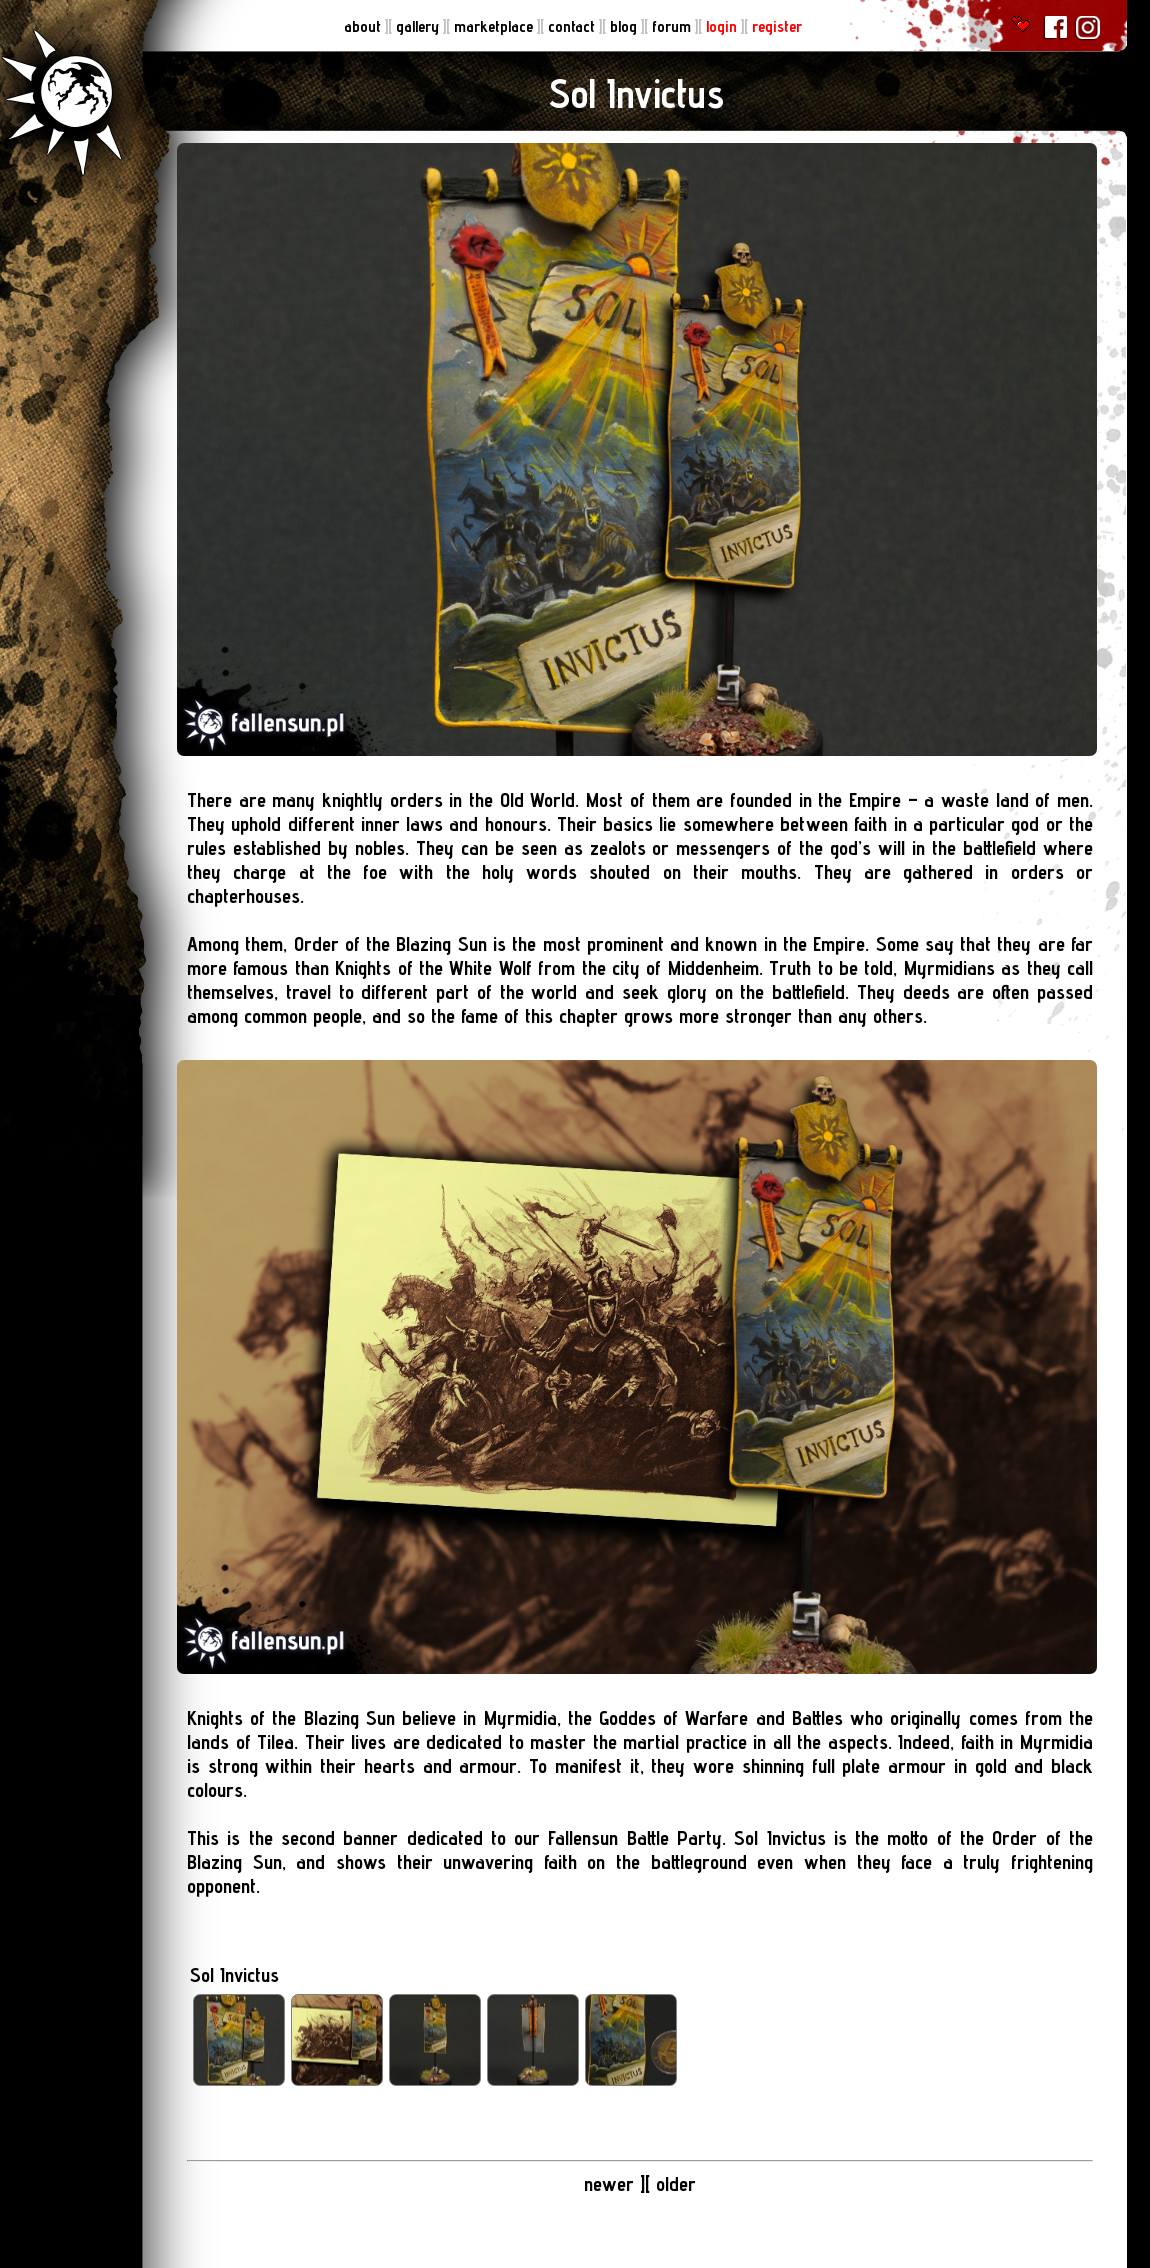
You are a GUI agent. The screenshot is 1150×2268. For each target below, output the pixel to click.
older (676, 2184)
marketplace (495, 26)
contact (573, 26)
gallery (419, 26)
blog (625, 26)
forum (673, 26)
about (364, 26)
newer (609, 2184)
